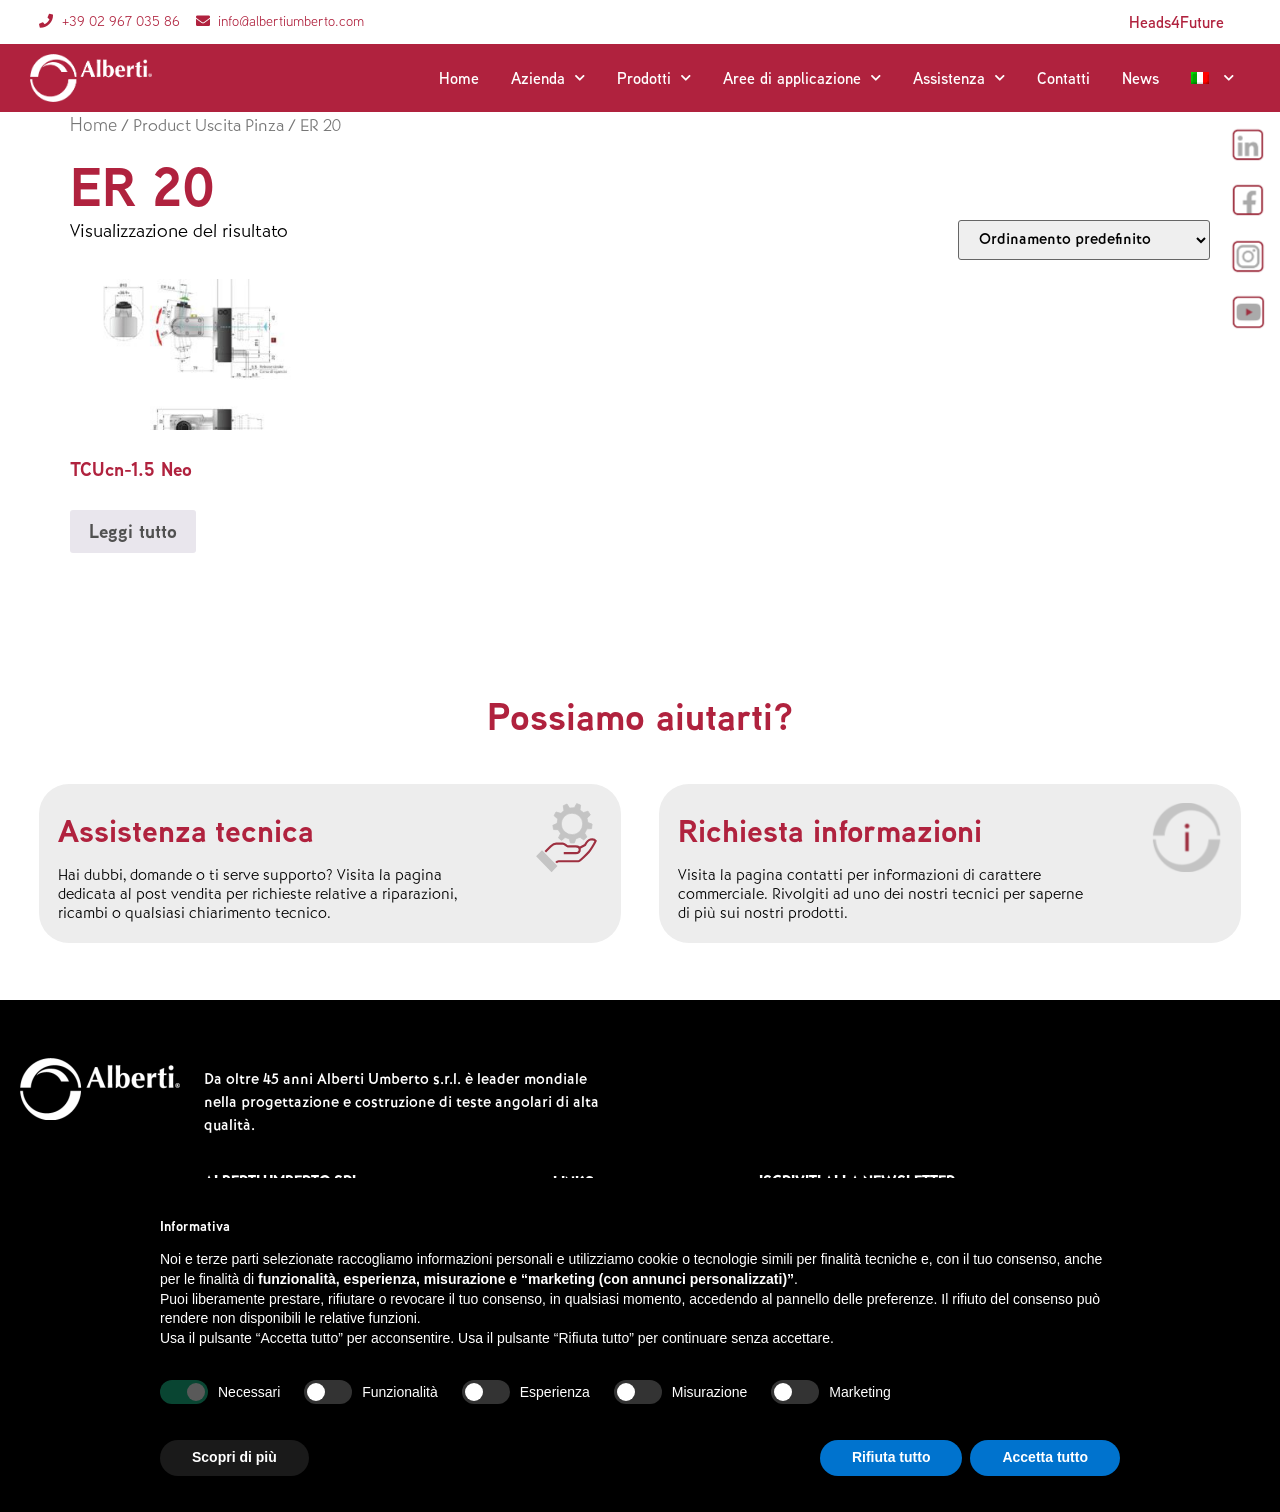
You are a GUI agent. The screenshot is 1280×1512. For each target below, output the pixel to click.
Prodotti (654, 78)
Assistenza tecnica (186, 830)
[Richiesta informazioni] (1187, 838)
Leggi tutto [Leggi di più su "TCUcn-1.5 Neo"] (133, 531)
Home (459, 78)
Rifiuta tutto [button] (891, 1457)
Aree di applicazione (802, 78)
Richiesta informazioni (830, 830)
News (1140, 78)
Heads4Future (1176, 22)
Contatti (1063, 78)
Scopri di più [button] (234, 1457)
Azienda (548, 78)
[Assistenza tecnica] (567, 838)
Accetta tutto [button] (1045, 1457)
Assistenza (959, 78)
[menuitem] (1212, 78)
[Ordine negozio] (1084, 240)
